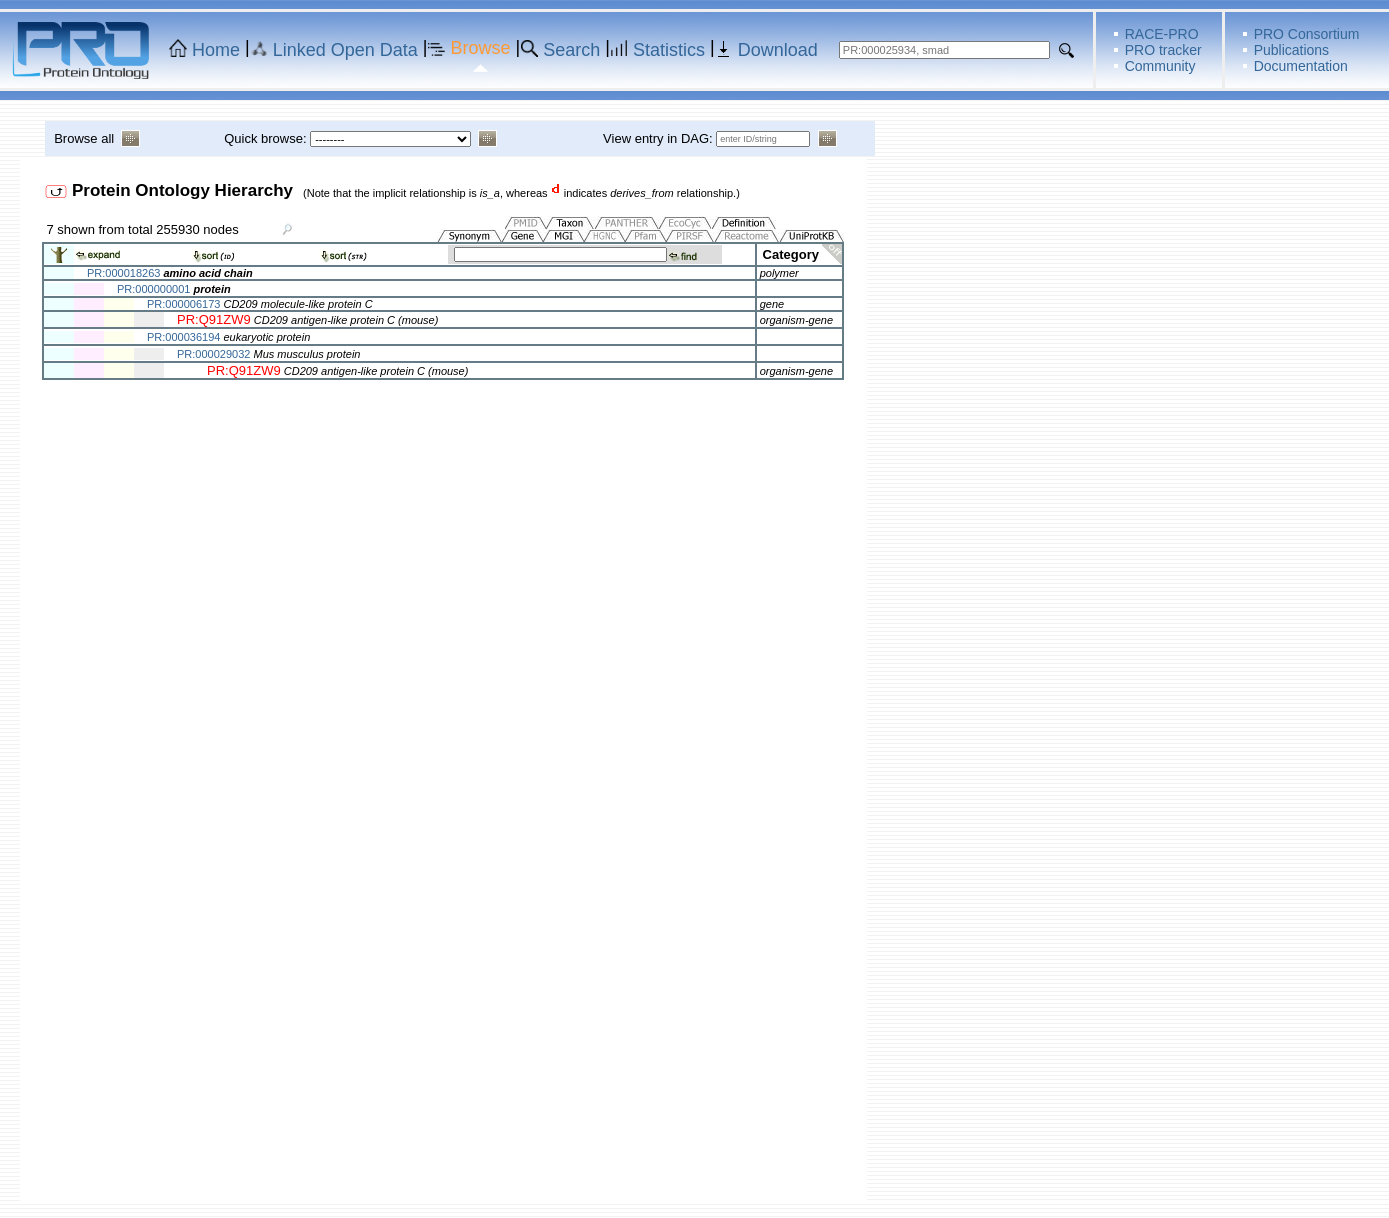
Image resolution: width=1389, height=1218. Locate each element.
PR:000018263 (123, 273)
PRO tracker (1163, 50)
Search (571, 50)
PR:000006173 (183, 304)
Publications (1292, 50)
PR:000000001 (153, 289)
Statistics (669, 50)
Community (1160, 66)
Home (216, 50)
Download (778, 50)
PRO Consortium (1307, 34)
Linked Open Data (345, 50)
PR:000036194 (183, 337)
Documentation (1301, 66)
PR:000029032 (213, 354)
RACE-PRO (1162, 34)
